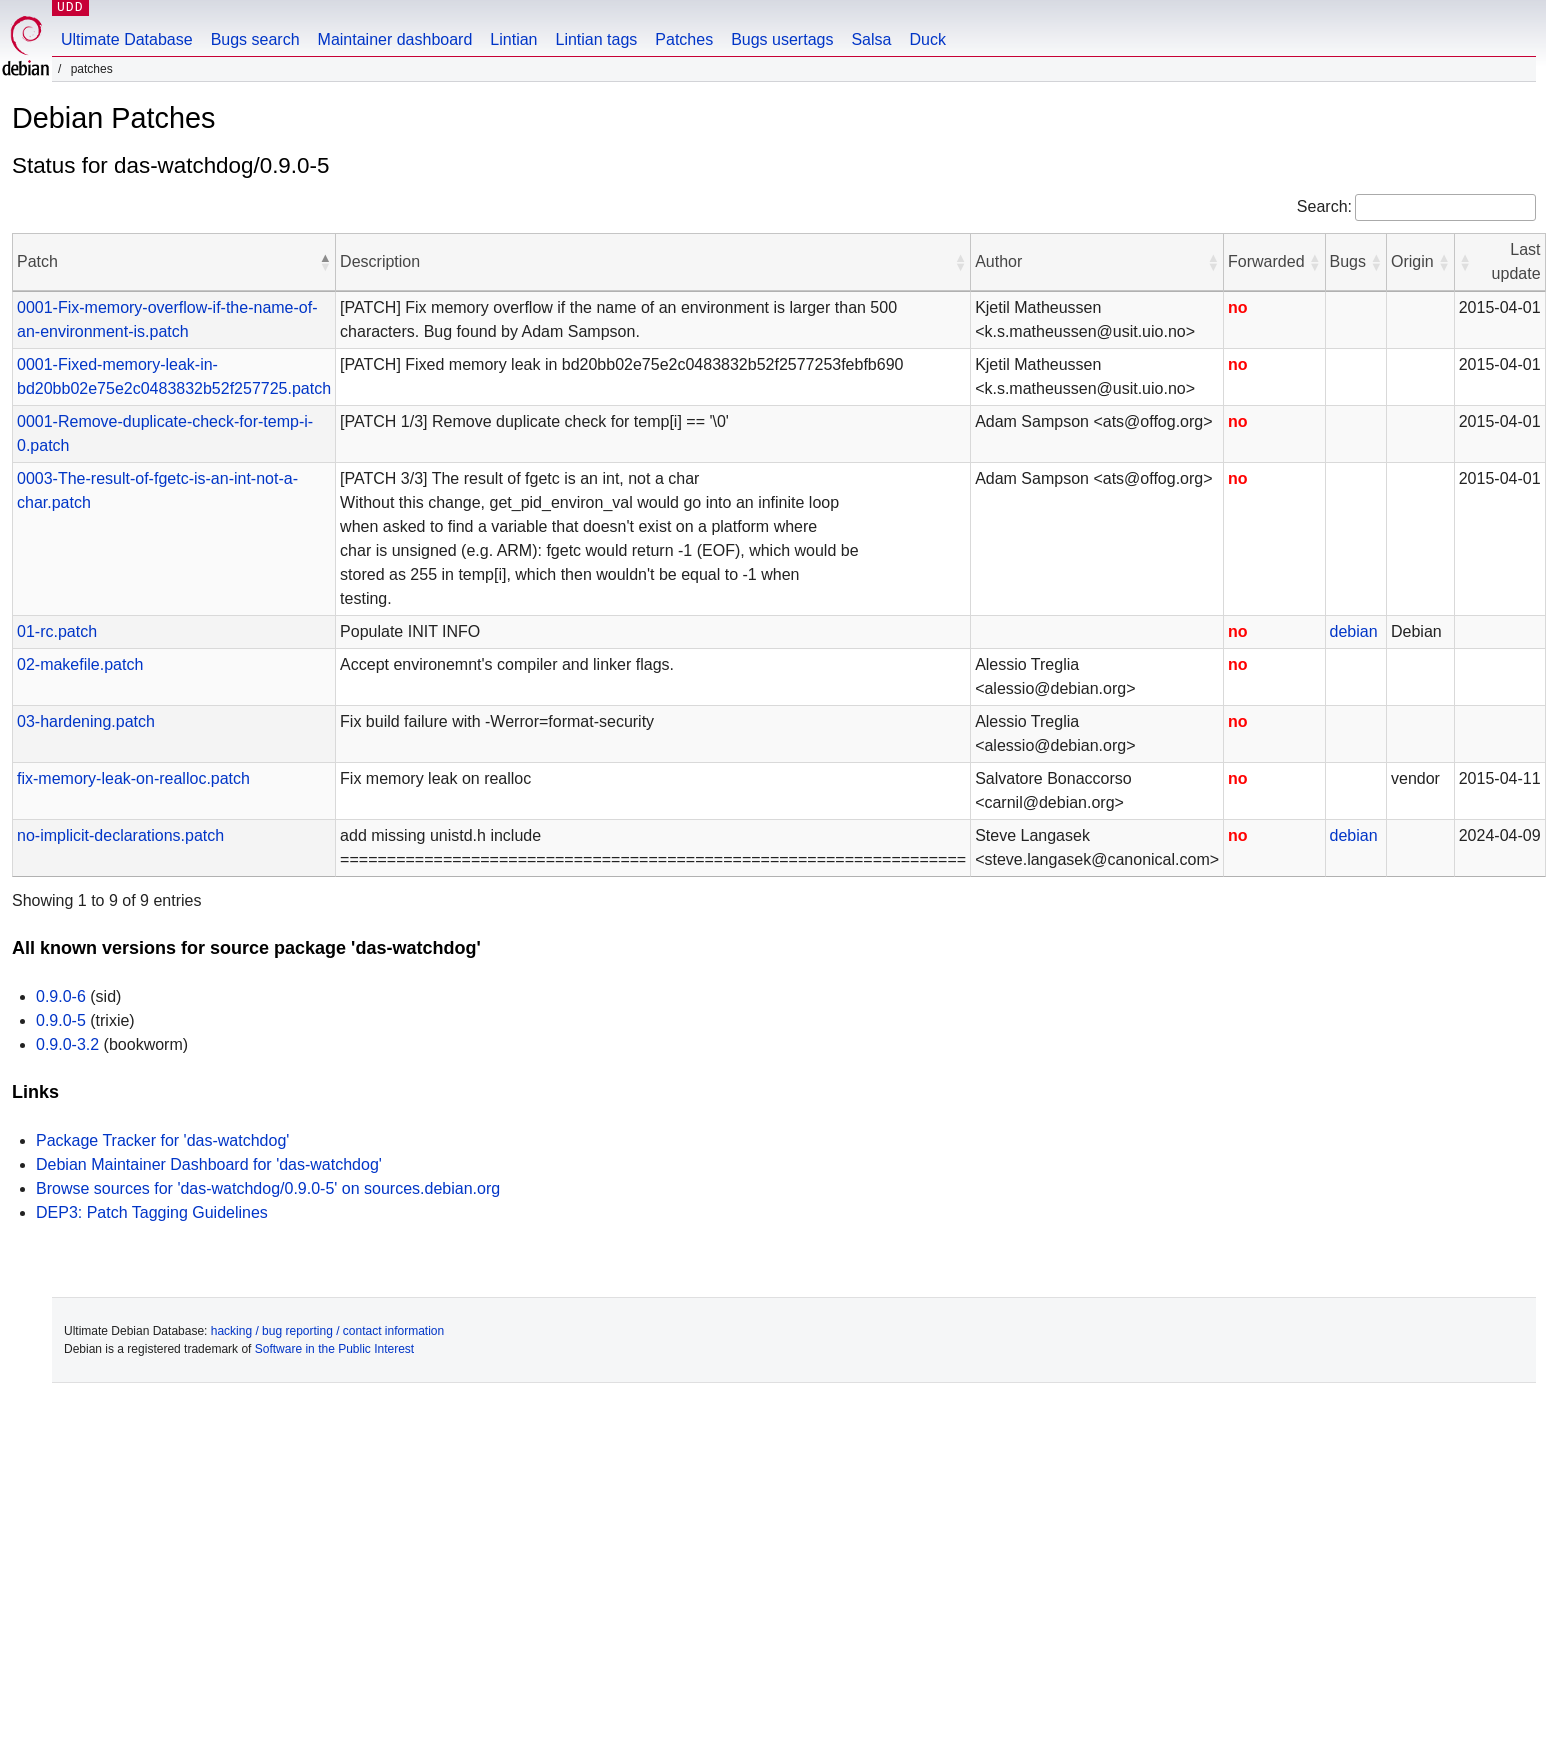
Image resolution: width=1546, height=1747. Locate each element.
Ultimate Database (127, 39)
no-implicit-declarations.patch (120, 835)
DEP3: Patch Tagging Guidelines (152, 1212)
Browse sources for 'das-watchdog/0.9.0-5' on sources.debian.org (268, 1188)
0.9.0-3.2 (67, 1044)
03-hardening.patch (86, 721)
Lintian (513, 39)
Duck (927, 39)
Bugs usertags (782, 39)
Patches (684, 39)
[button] (325, 262)
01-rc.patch (57, 631)
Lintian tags (596, 39)
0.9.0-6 (61, 996)
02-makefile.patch (80, 664)
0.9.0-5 (61, 1020)
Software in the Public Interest (334, 1349)
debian (1354, 631)
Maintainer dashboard (395, 39)
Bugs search (255, 39)
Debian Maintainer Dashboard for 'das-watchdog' (209, 1164)
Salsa (871, 39)
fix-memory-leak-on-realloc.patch (133, 778)
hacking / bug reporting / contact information (327, 1331)
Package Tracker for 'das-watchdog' (162, 1140)
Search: (1324, 206)
